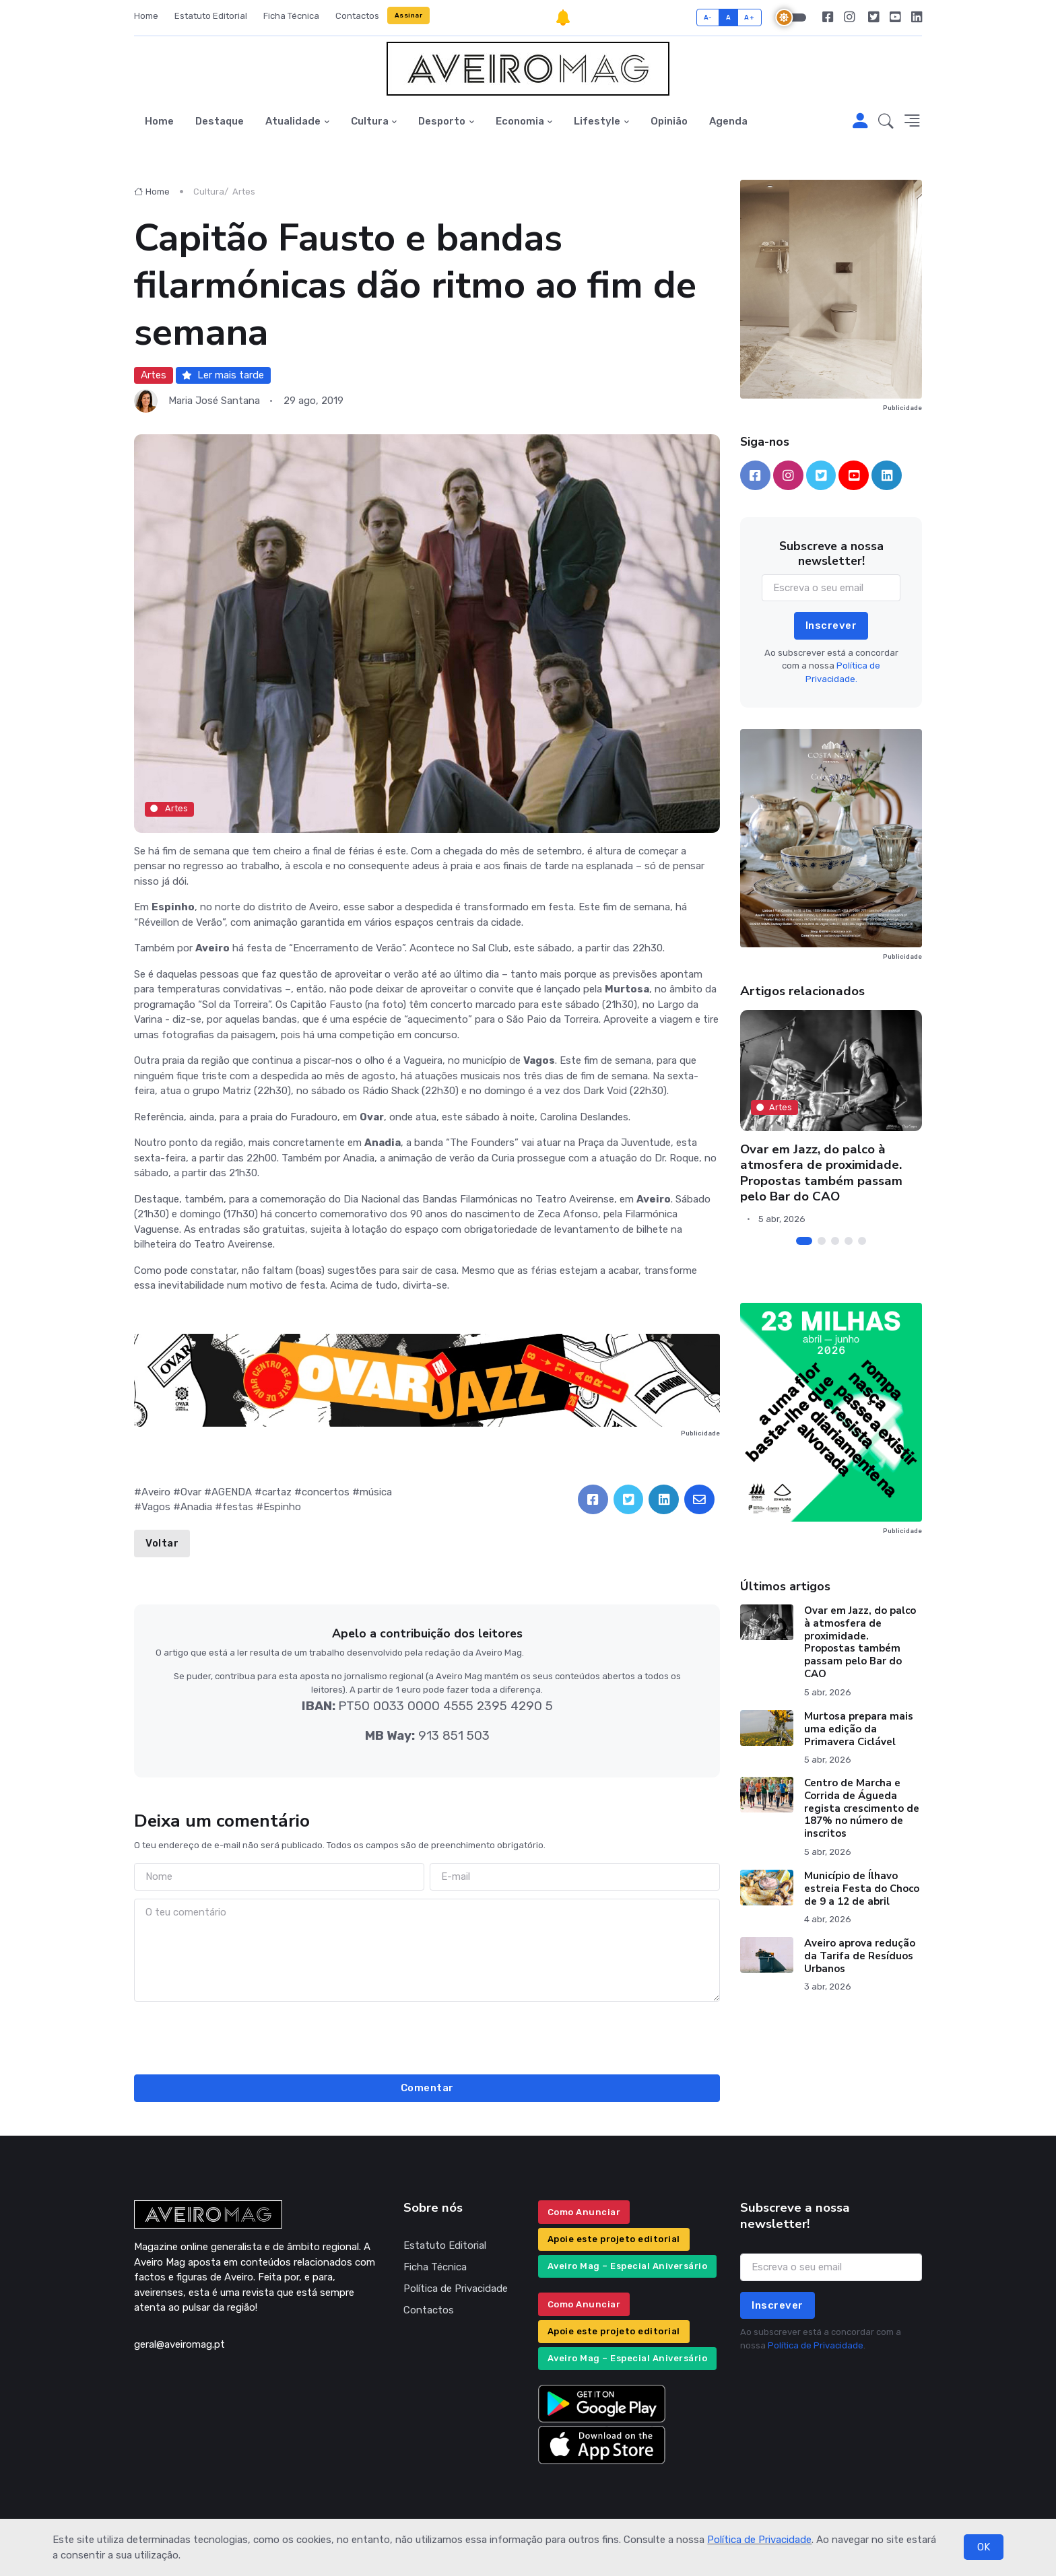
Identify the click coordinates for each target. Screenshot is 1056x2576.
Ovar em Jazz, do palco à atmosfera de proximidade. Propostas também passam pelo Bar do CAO (821, 1173)
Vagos (155, 1507)
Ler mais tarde (223, 375)
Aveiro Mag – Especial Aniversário (628, 2266)
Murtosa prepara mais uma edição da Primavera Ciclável (858, 1729)
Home (146, 16)
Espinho (282, 1507)
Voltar (161, 1543)
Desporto (441, 121)
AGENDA (231, 1492)
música (376, 1492)
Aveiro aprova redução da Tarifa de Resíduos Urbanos (859, 1955)
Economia (520, 121)
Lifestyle (597, 121)
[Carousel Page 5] (862, 1241)
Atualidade (293, 121)
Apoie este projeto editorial (614, 2239)
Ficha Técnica (291, 16)
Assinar (409, 15)
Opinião (669, 121)
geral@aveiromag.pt (179, 2344)
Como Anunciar (584, 2212)
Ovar (190, 1492)
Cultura (370, 121)
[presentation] (427, 2036)
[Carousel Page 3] (835, 1241)
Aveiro (155, 1492)
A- (708, 17)
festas (237, 1507)
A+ (749, 17)
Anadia (196, 1507)
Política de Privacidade (759, 2540)
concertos (326, 1492)
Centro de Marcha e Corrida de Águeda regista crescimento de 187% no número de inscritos (861, 1808)
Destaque (219, 121)
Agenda (728, 121)
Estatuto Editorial (210, 16)
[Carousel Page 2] (822, 1241)
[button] (886, 122)
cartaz (277, 1492)
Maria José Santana (214, 401)
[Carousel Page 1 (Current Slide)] (804, 1241)
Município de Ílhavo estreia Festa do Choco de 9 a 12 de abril (861, 1888)
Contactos (357, 16)
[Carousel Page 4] (849, 1241)
